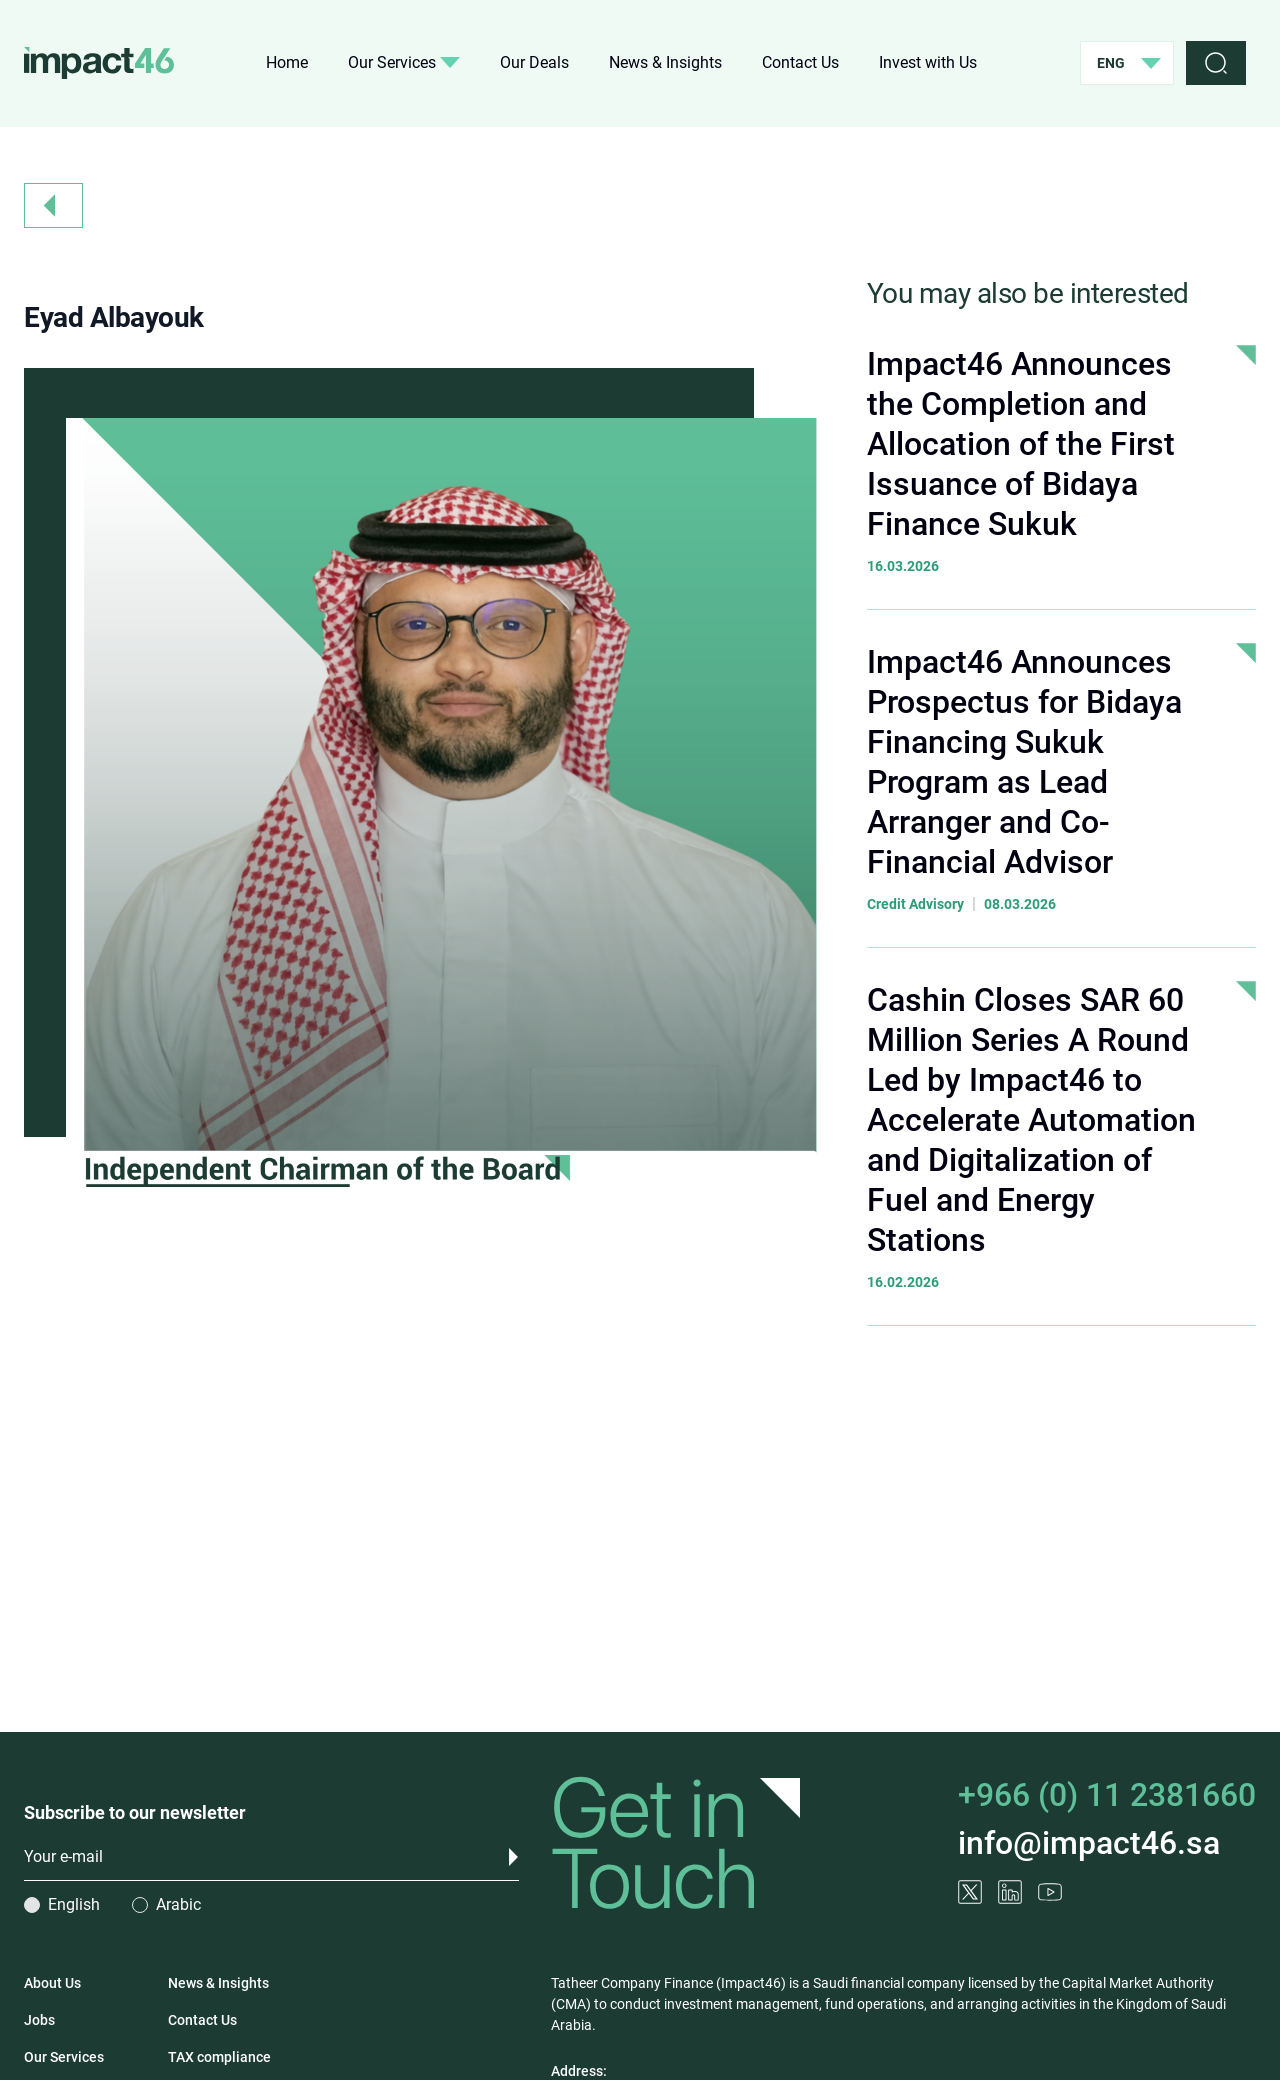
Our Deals (534, 62)
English (74, 1904)
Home (287, 62)
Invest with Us (928, 62)
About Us (52, 1983)
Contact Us (800, 62)
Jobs (39, 2020)
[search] (1216, 63)
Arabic (178, 1904)
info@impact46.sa (1089, 1844)
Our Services (404, 62)
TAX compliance (219, 2057)
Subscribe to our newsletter (135, 1812)
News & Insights (665, 62)
